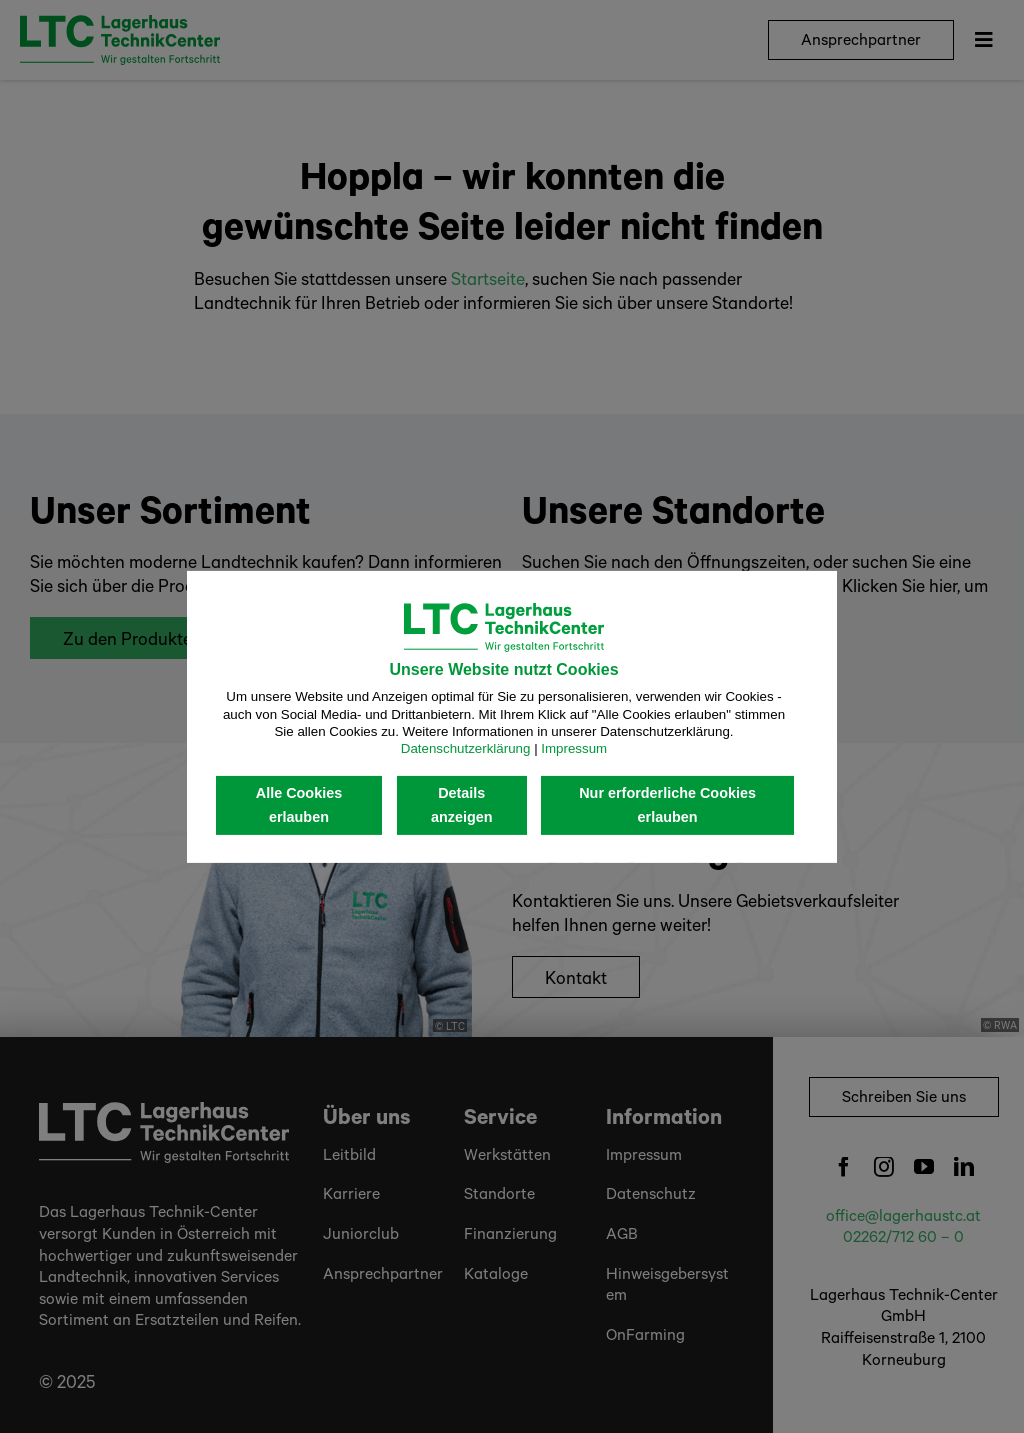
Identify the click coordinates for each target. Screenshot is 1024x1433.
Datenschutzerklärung (466, 748)
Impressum (574, 748)
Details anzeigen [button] (462, 805)
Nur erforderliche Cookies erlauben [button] (667, 805)
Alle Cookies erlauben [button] (299, 805)
